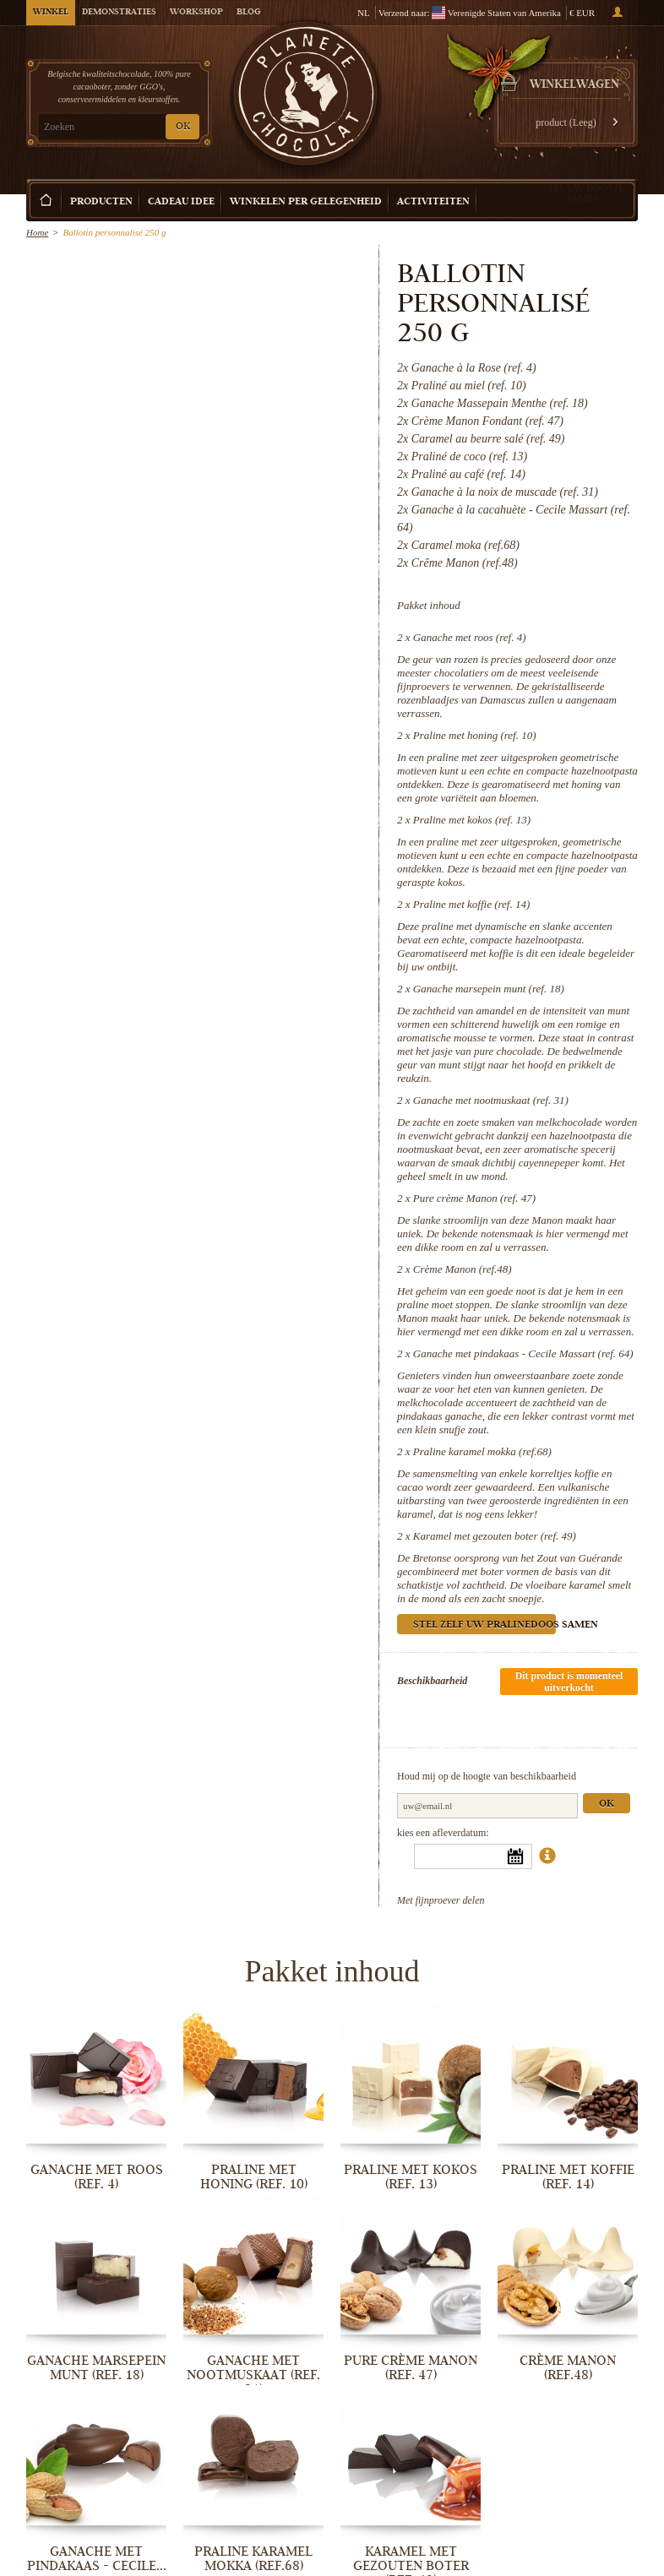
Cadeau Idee (181, 202)
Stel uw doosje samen (583, 193)
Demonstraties (119, 12)
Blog (248, 12)
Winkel (50, 12)
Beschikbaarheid (432, 1681)
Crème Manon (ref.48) (462, 1269)
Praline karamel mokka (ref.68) (482, 1451)
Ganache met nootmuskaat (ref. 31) (491, 1100)
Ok (606, 1804)
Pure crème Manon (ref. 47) (474, 1198)
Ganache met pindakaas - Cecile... (96, 2558)
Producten (101, 202)
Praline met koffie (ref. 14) (472, 904)
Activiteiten (433, 202)
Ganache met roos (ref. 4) (469, 637)
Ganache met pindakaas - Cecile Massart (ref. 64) (523, 1353)
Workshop (196, 12)
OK (183, 127)
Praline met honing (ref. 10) (474, 735)
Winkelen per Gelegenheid (306, 202)
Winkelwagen (574, 85)
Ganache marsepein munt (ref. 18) (488, 988)
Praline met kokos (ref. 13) (472, 819)
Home (37, 232)
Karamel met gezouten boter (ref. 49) (494, 1536)
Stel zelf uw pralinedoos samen (484, 1625)
